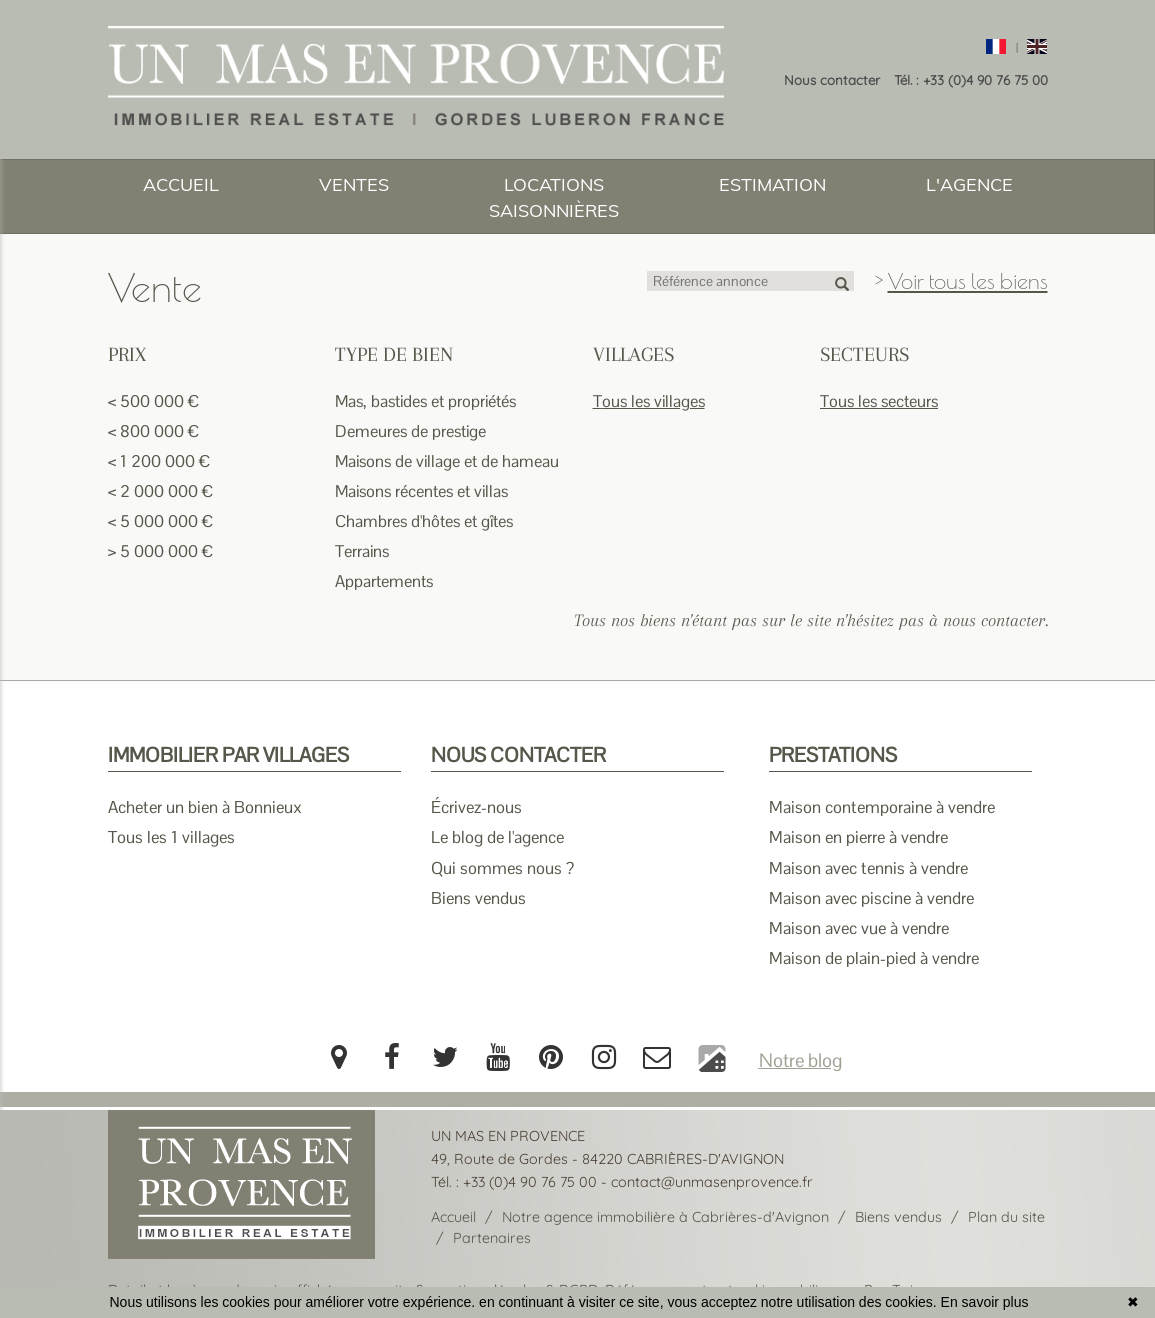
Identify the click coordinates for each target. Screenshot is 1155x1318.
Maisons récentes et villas (421, 491)
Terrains (362, 551)
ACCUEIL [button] (181, 184)
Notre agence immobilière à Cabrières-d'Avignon (665, 1217)
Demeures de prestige (410, 431)
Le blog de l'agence (497, 837)
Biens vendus (478, 898)
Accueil (453, 1217)
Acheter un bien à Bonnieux (205, 807)
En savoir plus (985, 1302)
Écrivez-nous (476, 807)
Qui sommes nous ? (502, 868)
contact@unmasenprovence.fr (712, 1182)
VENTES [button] (354, 184)
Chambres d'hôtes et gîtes (424, 521)
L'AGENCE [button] (969, 184)
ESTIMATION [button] (772, 184)
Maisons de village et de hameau (447, 461)
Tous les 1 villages (171, 837)
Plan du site (1006, 1217)
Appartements (384, 581)
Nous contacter (832, 80)
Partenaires (492, 1238)
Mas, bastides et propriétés (425, 401)
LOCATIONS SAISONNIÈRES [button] (554, 197)
